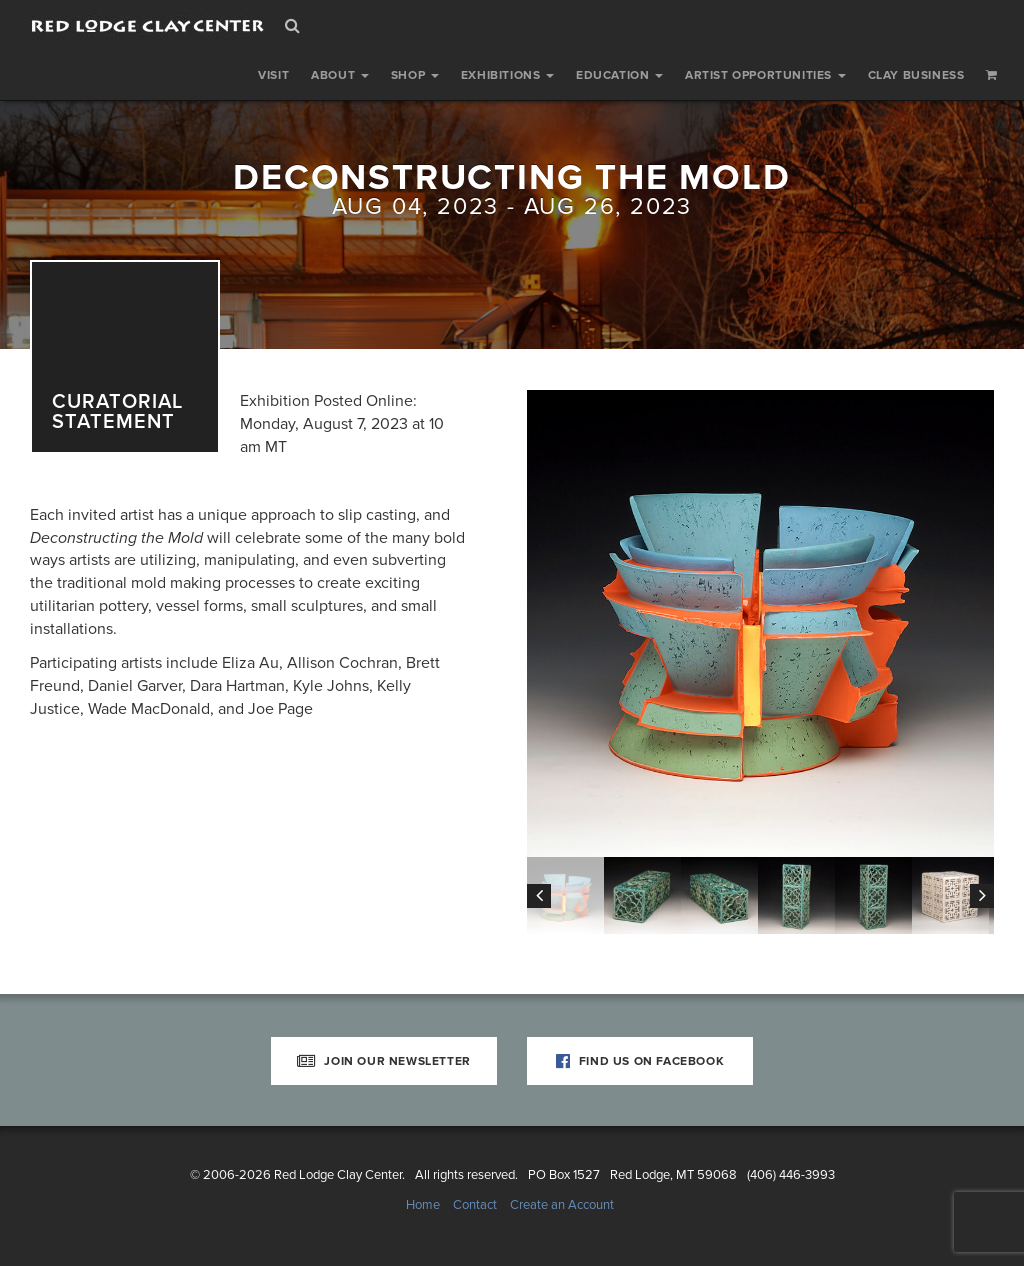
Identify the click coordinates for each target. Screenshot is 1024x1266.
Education (619, 75)
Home (423, 1205)
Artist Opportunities (765, 75)
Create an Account (562, 1205)
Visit (273, 75)
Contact (475, 1205)
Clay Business (916, 75)
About (340, 75)
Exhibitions (507, 75)
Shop (415, 75)
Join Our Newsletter (384, 1061)
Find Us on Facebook (640, 1061)
